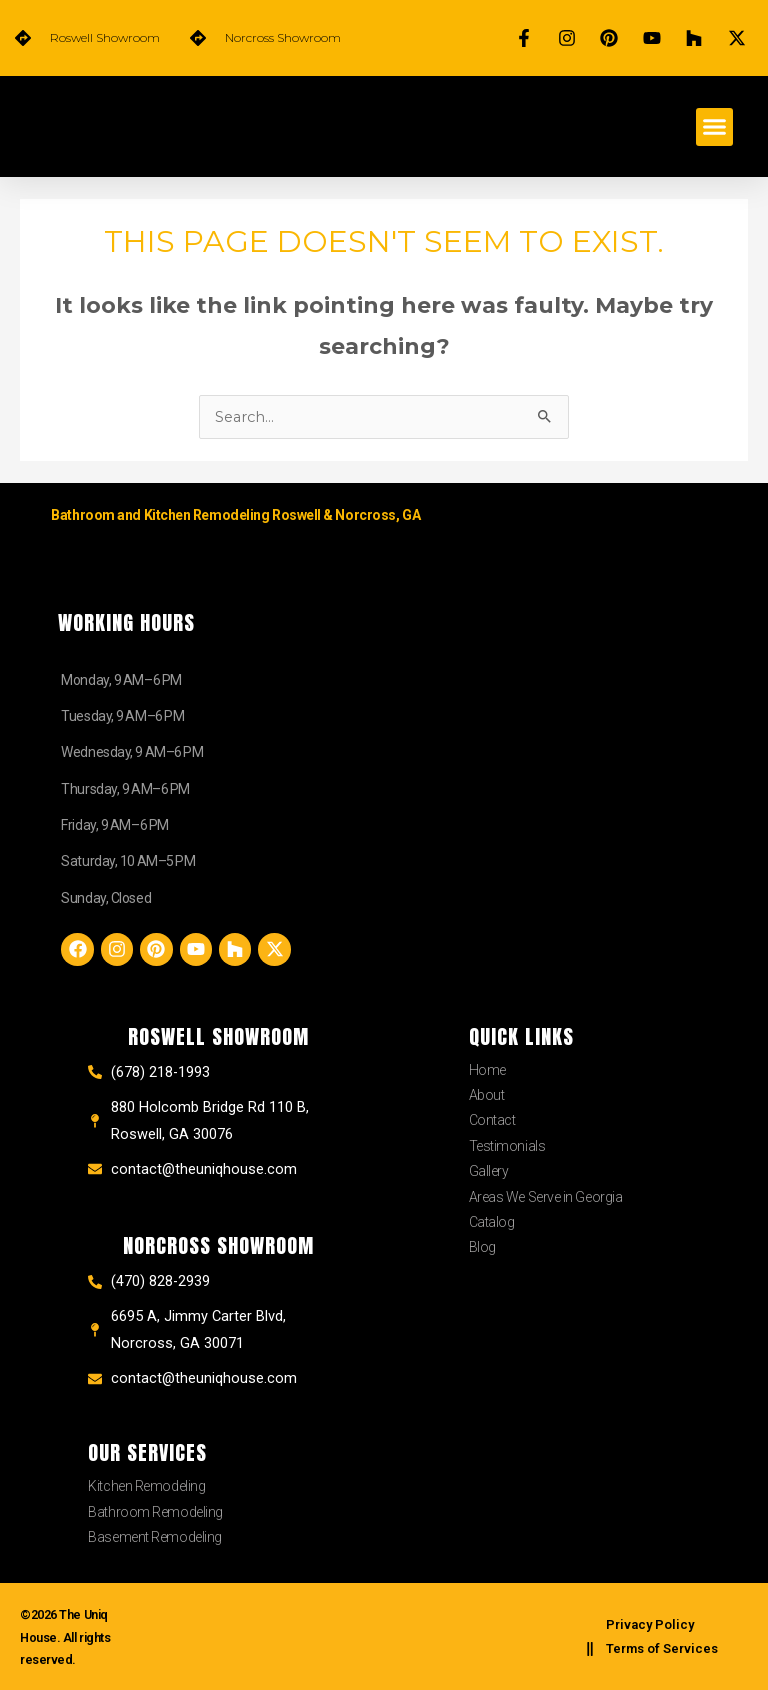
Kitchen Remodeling (146, 1486)
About (487, 1095)
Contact (492, 1120)
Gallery (489, 1171)
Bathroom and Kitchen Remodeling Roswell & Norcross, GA (235, 515)
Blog (482, 1247)
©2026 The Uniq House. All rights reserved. (71, 1636)
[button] (715, 127)
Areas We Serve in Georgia (546, 1197)
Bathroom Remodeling (155, 1512)
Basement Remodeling (154, 1537)
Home (487, 1070)
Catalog (492, 1222)
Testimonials (507, 1146)
